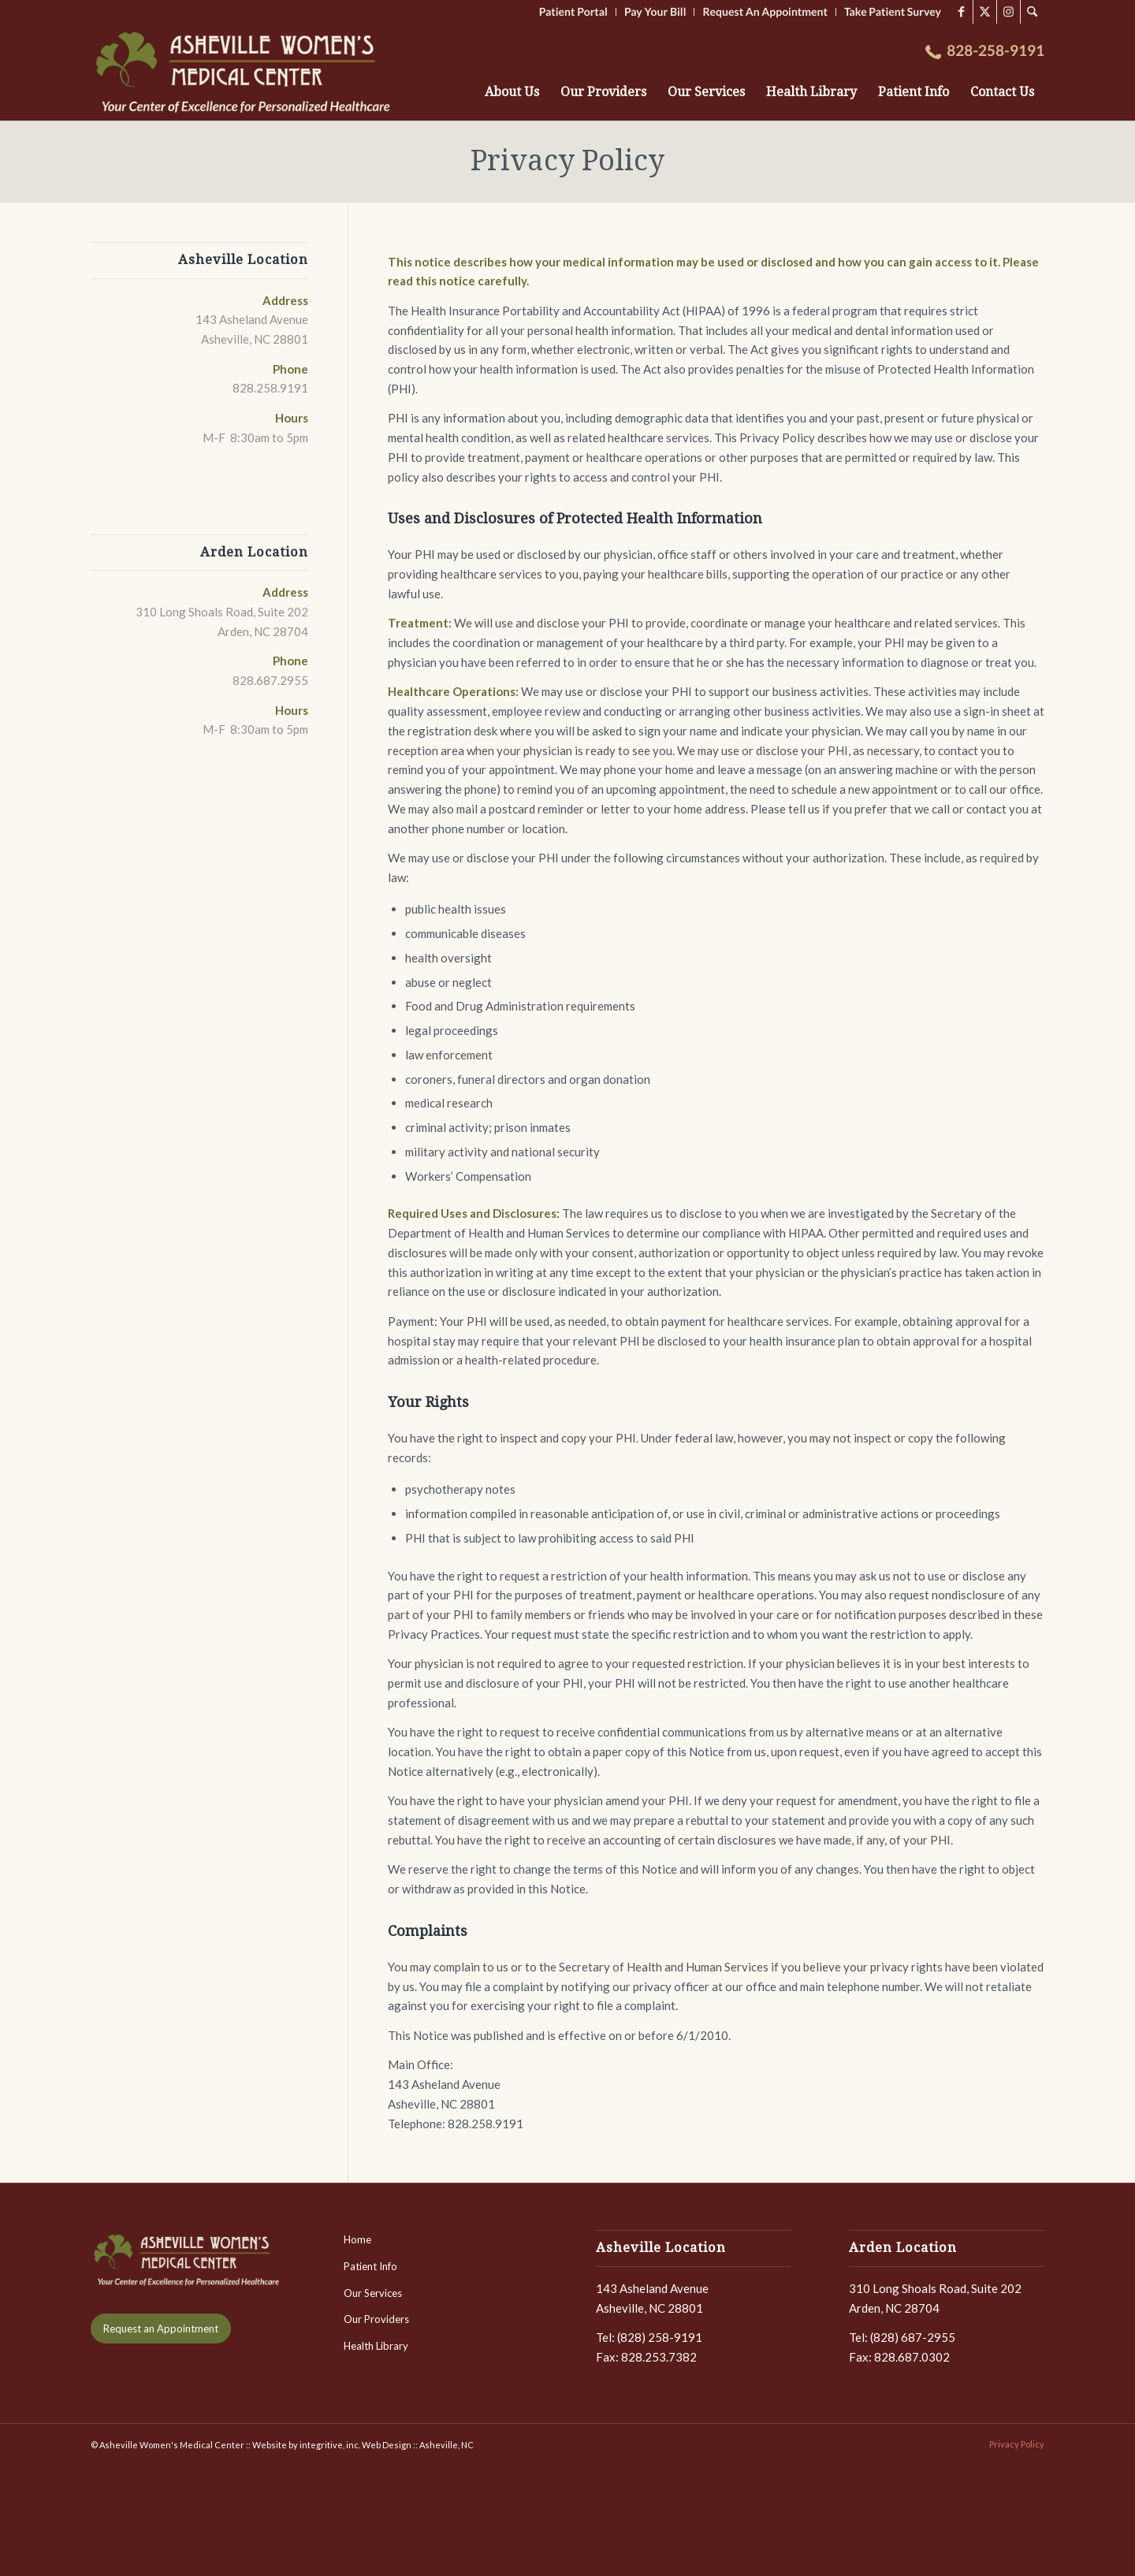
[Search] (1032, 12)
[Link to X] (984, 12)
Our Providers (376, 2319)
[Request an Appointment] (161, 2329)
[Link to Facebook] (961, 12)
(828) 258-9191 (659, 2337)
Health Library (376, 2346)
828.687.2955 (270, 680)
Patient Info (370, 2266)
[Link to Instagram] (1008, 12)
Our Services (373, 2293)
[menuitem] (1032, 12)
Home (357, 2239)
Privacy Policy (567, 160)
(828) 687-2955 (912, 2337)
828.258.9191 (270, 388)
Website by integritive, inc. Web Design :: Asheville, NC (363, 2445)
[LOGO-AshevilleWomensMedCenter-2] (246, 72)
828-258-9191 (995, 51)
